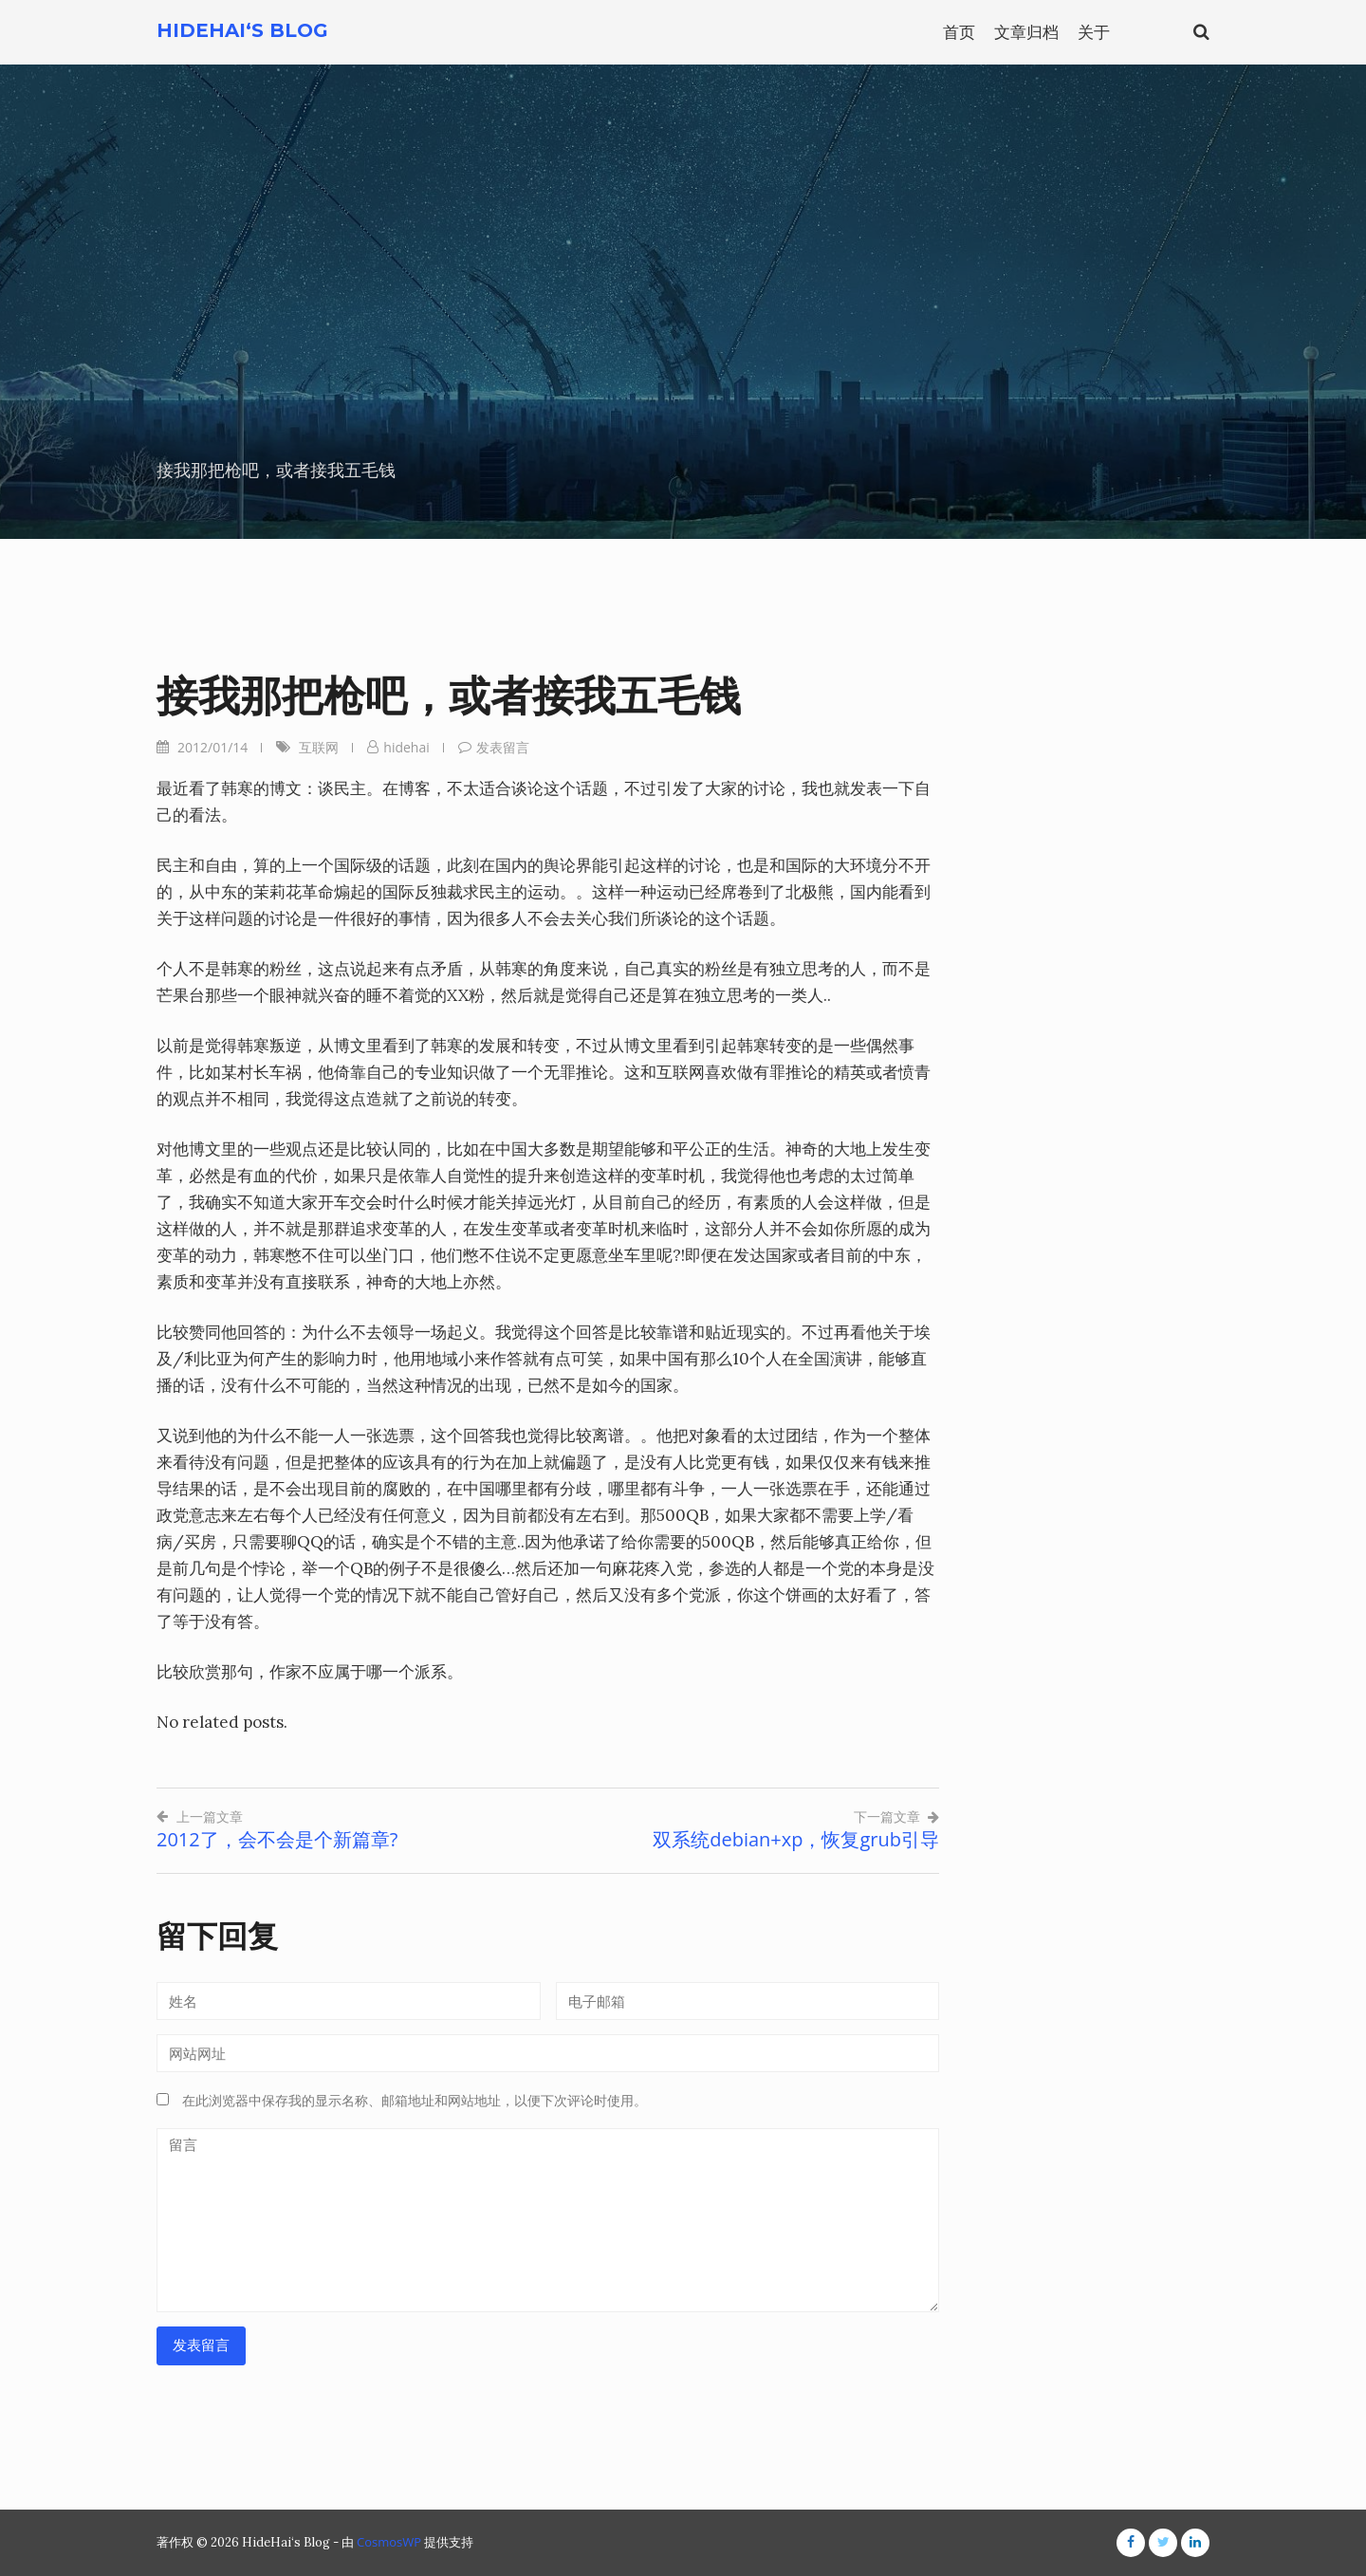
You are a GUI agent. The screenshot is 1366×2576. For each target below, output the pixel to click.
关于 (1094, 32)
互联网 (319, 747)
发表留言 (502, 747)
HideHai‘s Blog (242, 30)
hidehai (406, 747)
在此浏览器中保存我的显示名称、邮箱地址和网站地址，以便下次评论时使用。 (414, 2100)
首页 (959, 32)
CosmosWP (389, 2541)
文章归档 (1026, 32)
